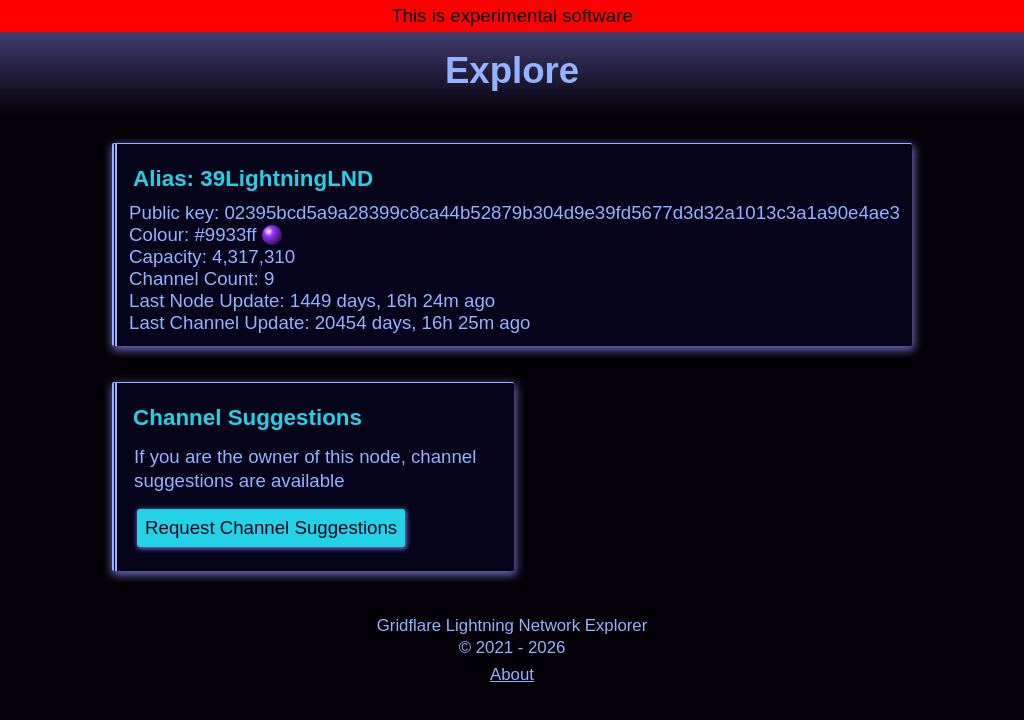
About (512, 674)
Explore (512, 70)
